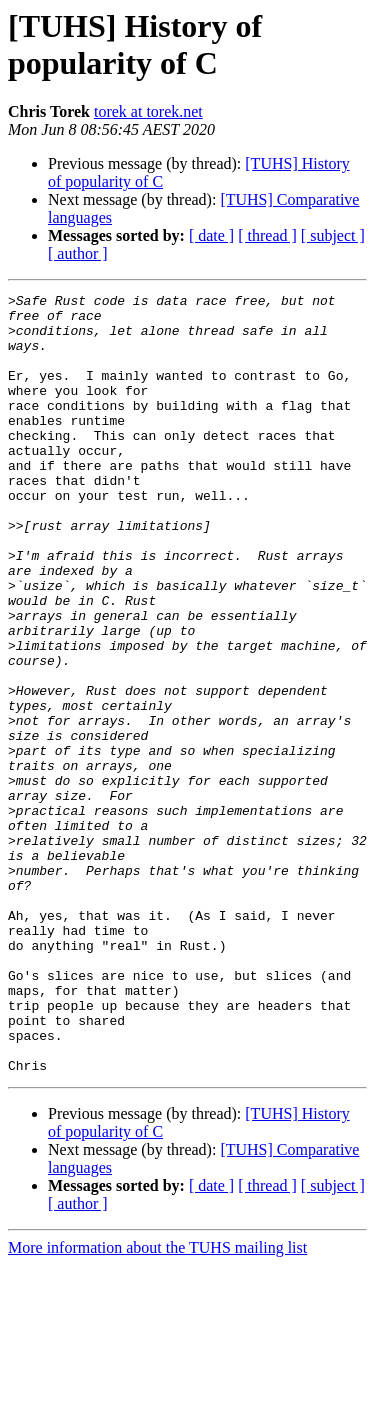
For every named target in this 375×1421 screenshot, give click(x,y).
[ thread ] (267, 235)
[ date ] (211, 235)
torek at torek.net (148, 111)
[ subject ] (333, 235)
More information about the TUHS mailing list (157, 1403)
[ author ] (78, 253)
